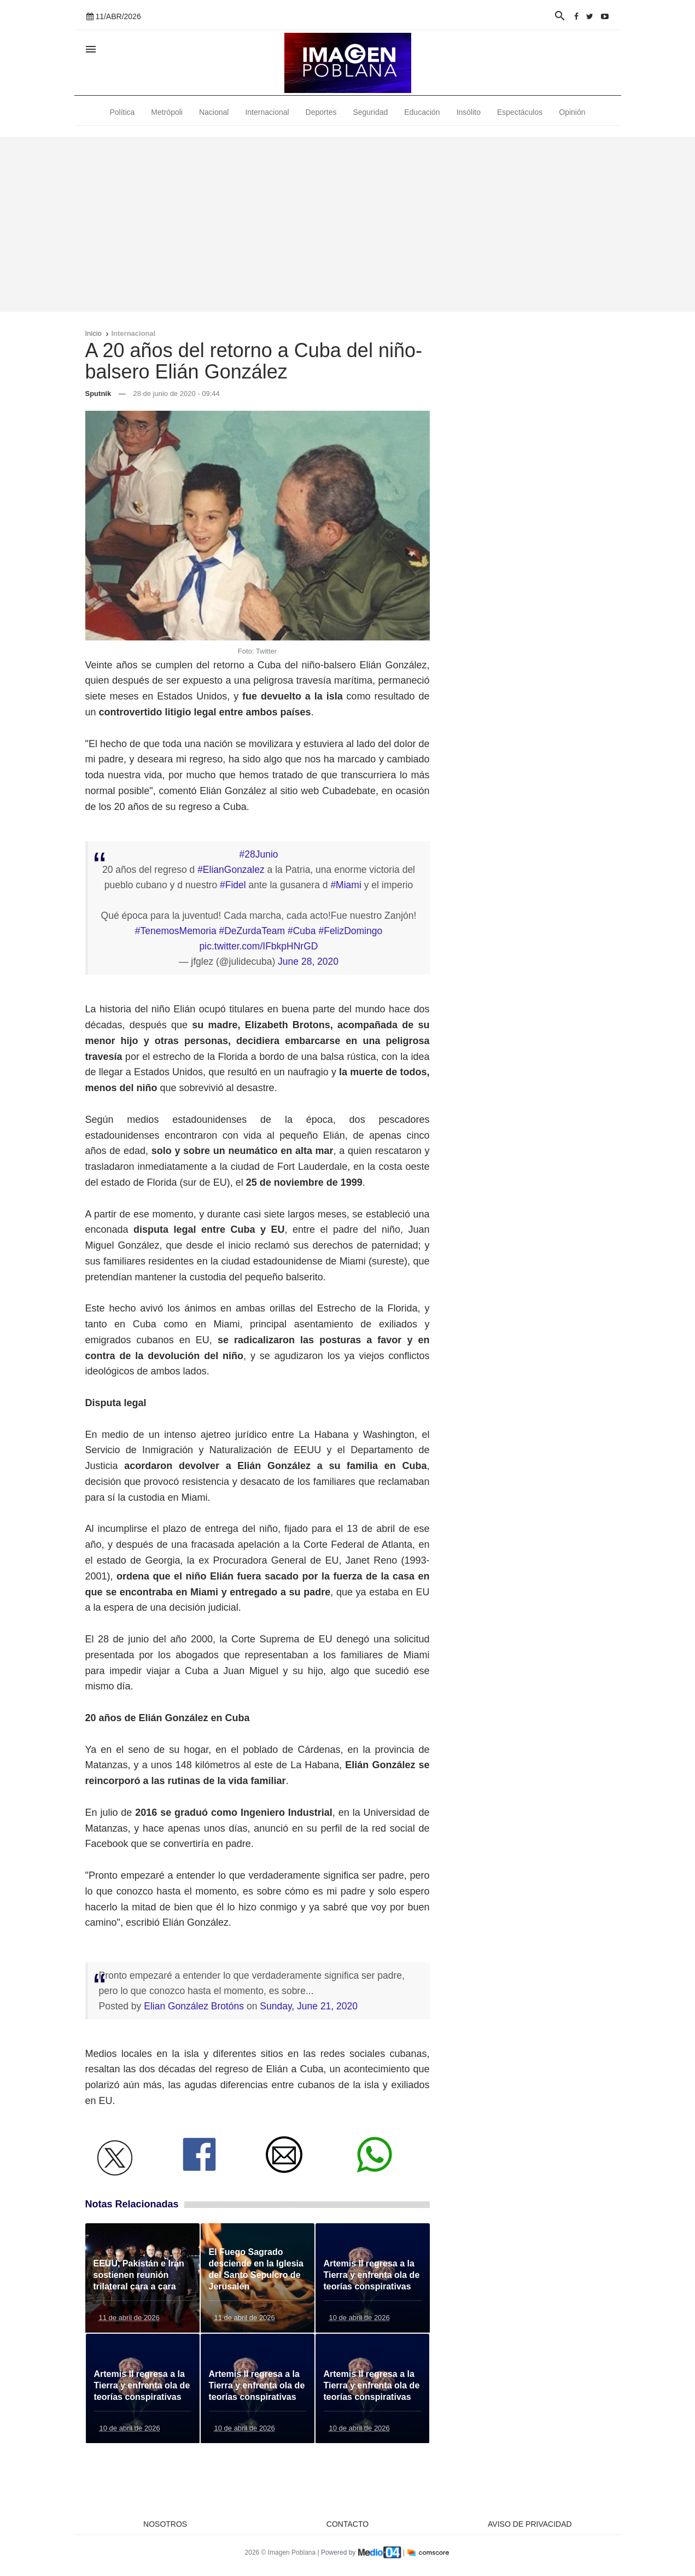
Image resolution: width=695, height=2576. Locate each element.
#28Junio (258, 854)
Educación (422, 112)
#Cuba (302, 930)
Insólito (469, 112)
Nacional (214, 112)
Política (122, 112)
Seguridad (370, 112)
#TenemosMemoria (176, 930)
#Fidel (233, 884)
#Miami (345, 884)
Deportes (321, 112)
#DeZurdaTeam (252, 930)
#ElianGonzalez (231, 869)
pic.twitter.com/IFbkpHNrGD (259, 946)
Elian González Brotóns (194, 2006)
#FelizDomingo (350, 930)
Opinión (572, 112)
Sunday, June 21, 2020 (309, 2006)
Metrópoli (167, 112)
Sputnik (98, 393)
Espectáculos (519, 112)
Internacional (267, 112)
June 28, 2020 (308, 961)
